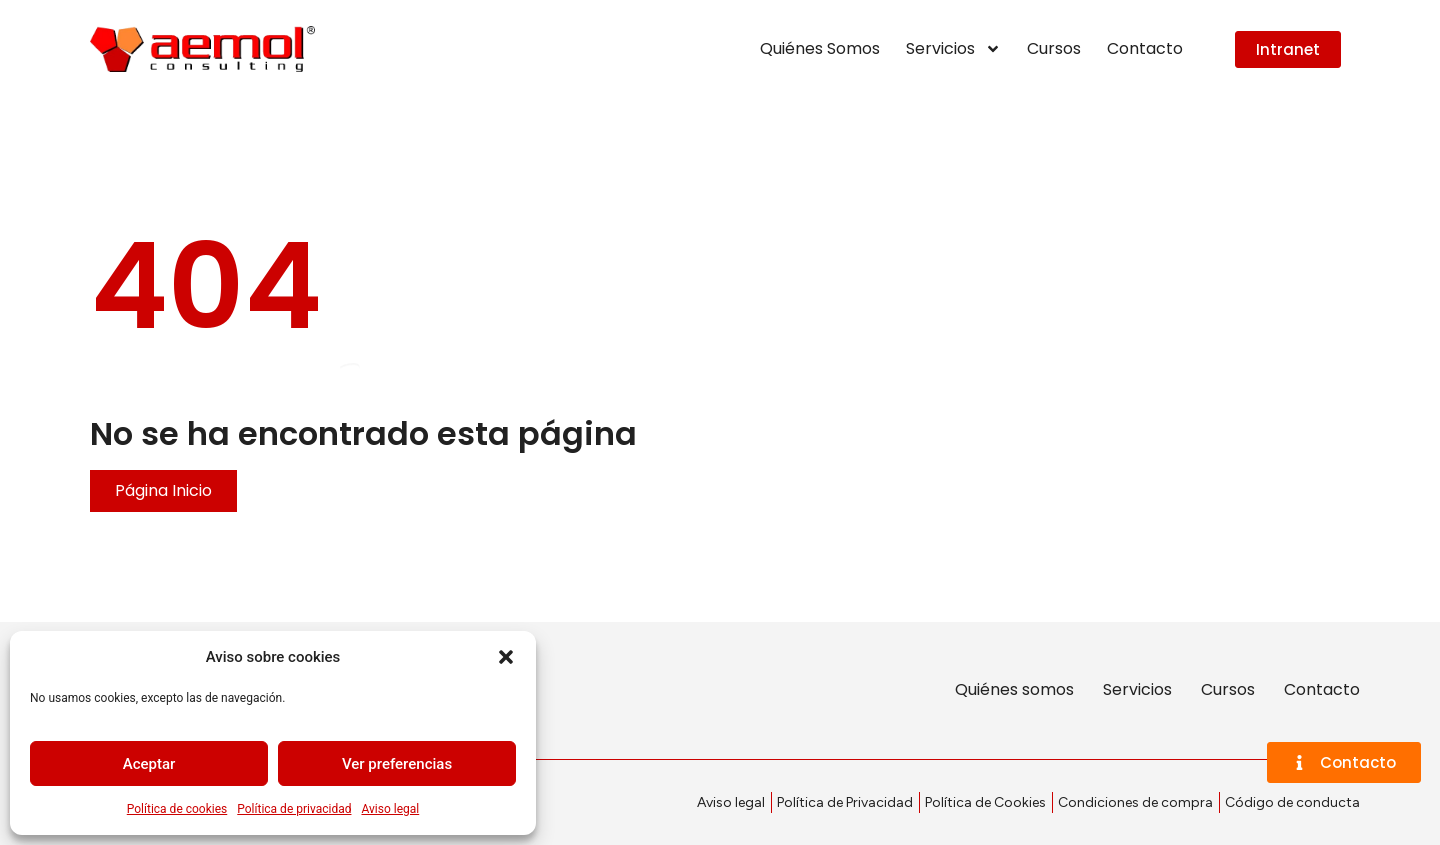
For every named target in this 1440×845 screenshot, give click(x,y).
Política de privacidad (294, 809)
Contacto (1145, 48)
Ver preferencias (397, 764)
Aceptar (149, 764)
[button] (506, 657)
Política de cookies (177, 809)
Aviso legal (390, 809)
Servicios (953, 49)
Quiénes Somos (820, 48)
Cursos (1054, 48)
